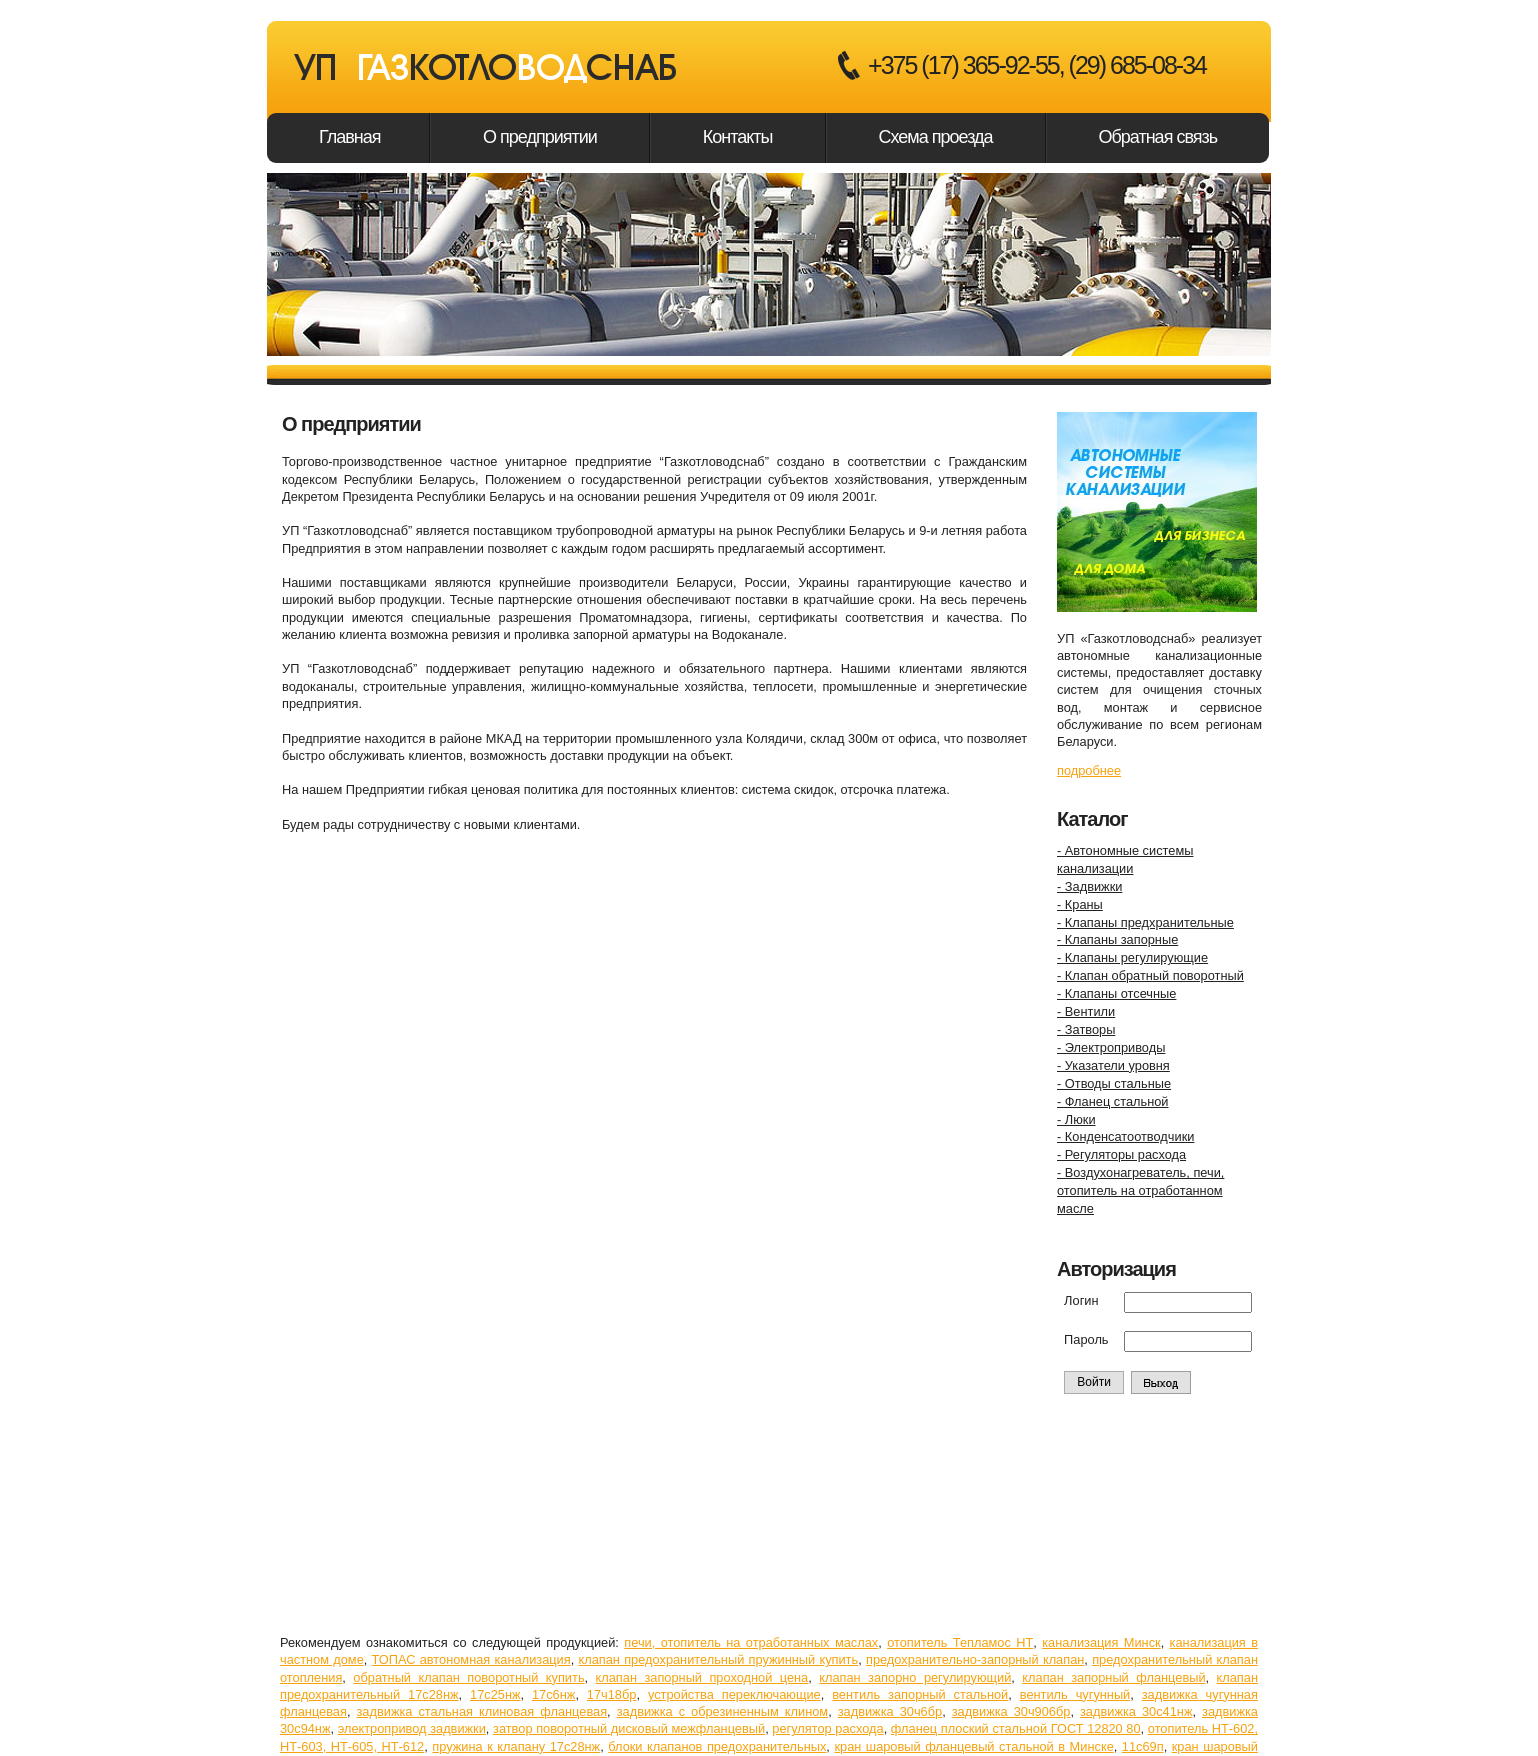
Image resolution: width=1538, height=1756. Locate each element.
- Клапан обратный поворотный (1150, 975)
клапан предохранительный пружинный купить (718, 1659)
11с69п (1143, 1746)
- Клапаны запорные (1117, 939)
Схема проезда (936, 137)
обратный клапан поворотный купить (468, 1677)
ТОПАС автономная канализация (471, 1659)
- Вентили (1086, 1011)
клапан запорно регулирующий (915, 1677)
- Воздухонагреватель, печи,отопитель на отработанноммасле (1140, 1190)
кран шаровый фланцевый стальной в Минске (973, 1746)
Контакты (738, 137)
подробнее (1089, 770)
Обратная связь (1158, 137)
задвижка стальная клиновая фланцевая (481, 1711)
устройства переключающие (734, 1694)
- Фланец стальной (1112, 1101)
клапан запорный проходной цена (702, 1677)
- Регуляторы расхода (1121, 1154)
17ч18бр (612, 1694)
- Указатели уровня (1113, 1065)
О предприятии (540, 137)
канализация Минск (1101, 1642)
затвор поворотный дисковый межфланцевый (629, 1728)
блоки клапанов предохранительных (717, 1746)
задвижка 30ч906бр (1011, 1711)
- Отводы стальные (1114, 1083)
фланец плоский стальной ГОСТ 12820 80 (1016, 1728)
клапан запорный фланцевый (1113, 1677)
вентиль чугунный (1075, 1694)
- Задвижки (1089, 886)
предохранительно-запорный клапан (975, 1659)
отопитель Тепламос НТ (960, 1642)
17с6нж (553, 1694)
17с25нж (495, 1694)
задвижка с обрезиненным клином (722, 1711)
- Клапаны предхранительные (1145, 922)
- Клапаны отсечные (1116, 993)
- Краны (1080, 904)
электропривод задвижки (412, 1728)
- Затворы (1086, 1029)
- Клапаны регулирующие (1132, 957)
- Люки (1076, 1119)
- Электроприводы (1111, 1047)
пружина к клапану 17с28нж (516, 1746)
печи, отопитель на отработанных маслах (751, 1642)
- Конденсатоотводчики (1125, 1136)
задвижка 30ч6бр (890, 1711)
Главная (350, 137)
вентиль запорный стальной (920, 1694)
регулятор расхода (827, 1728)
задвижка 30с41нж (1136, 1711)
